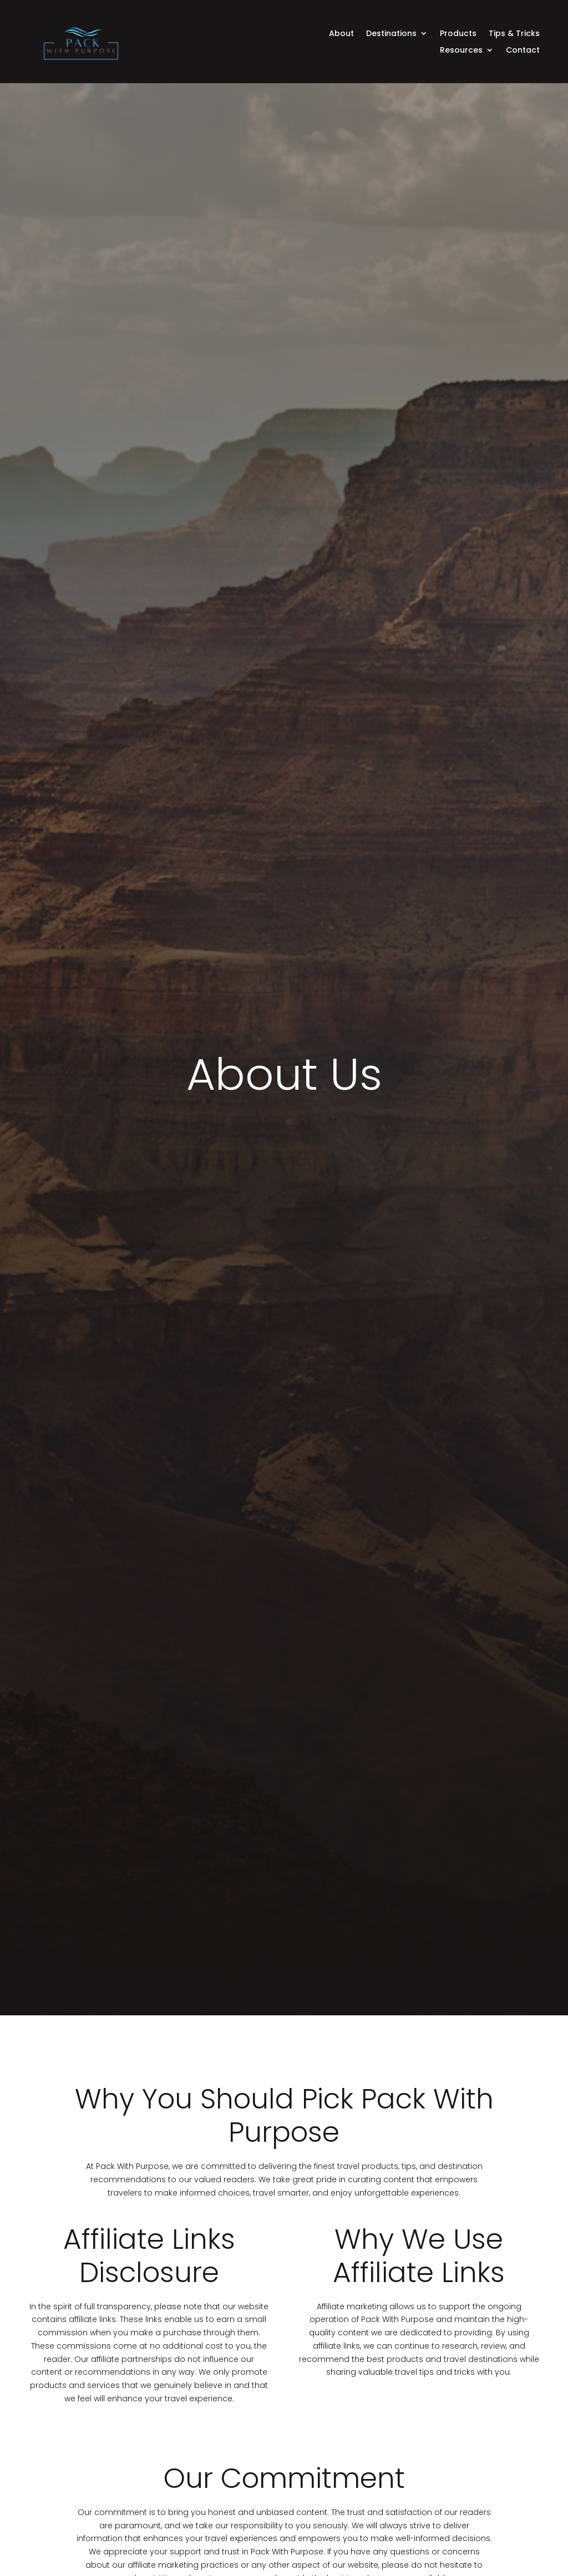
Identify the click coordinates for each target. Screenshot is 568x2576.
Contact (523, 50)
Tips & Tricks (514, 34)
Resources (461, 50)
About (341, 34)
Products (458, 34)
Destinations (391, 34)
